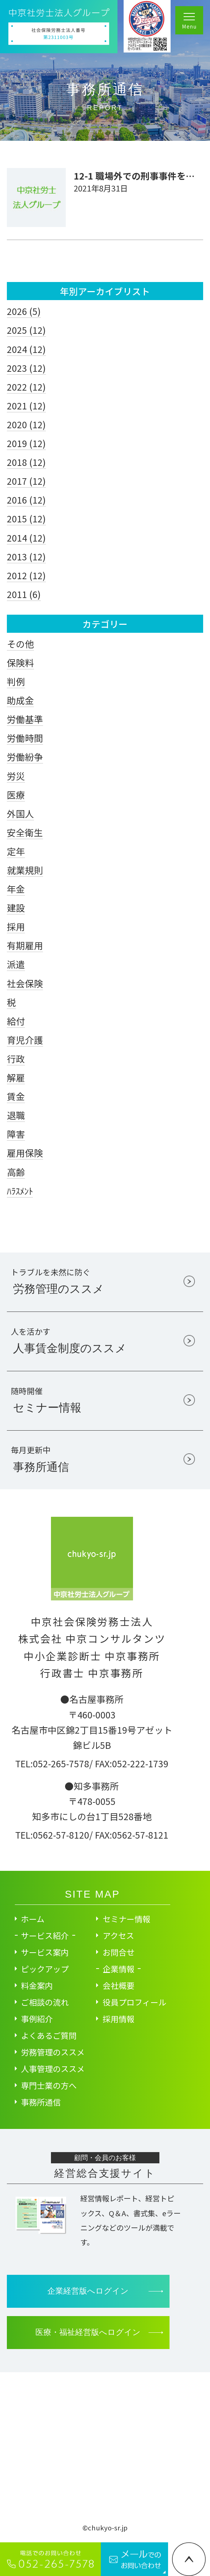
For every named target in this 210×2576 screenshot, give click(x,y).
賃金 (16, 1096)
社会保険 (25, 983)
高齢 (16, 1171)
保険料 (20, 662)
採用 (16, 926)
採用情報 (118, 2018)
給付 (16, 1020)
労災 (16, 775)
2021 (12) (26, 405)
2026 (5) (24, 310)
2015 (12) (26, 518)
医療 (16, 794)
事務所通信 (41, 2102)
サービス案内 (45, 1952)
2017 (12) (26, 480)
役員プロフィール (134, 2002)
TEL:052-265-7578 (52, 1763)
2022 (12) (26, 386)
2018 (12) (26, 461)
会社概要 (118, 1985)
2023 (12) (26, 367)
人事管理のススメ (53, 2068)
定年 (16, 851)
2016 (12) (26, 499)
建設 (16, 907)
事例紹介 (37, 2018)
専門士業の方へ (49, 2085)
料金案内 (37, 1985)
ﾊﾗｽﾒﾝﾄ (20, 1190)
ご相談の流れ (45, 2002)
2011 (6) (24, 594)
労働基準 (25, 718)
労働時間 (25, 737)
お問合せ (118, 1952)
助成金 (20, 700)
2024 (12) (26, 348)
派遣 (16, 964)
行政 (16, 1058)
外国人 (20, 813)
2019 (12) (26, 443)
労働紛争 (25, 756)
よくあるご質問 (49, 2035)
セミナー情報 (126, 1918)
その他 (20, 643)
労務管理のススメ (53, 2052)
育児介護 (25, 1039)
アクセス (118, 1935)
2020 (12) (26, 424)
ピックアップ (45, 1968)
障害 (16, 1133)
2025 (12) (26, 329)
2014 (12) (26, 537)
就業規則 (25, 869)
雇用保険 (25, 1152)
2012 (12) (26, 575)
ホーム (32, 1918)
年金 (16, 888)
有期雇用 (25, 945)
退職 (16, 1114)
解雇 (16, 1077)
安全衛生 (25, 832)
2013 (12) (26, 556)
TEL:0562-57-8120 (52, 1834)
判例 (16, 681)
